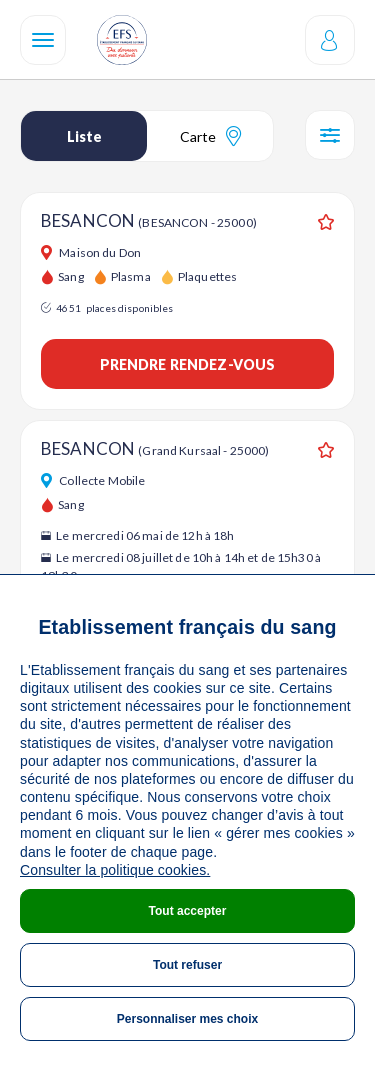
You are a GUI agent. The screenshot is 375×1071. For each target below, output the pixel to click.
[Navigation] (43, 40)
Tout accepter (188, 911)
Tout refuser (187, 965)
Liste (84, 136)
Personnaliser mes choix (187, 1019)
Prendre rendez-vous (188, 364)
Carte (210, 136)
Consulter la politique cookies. (115, 870)
